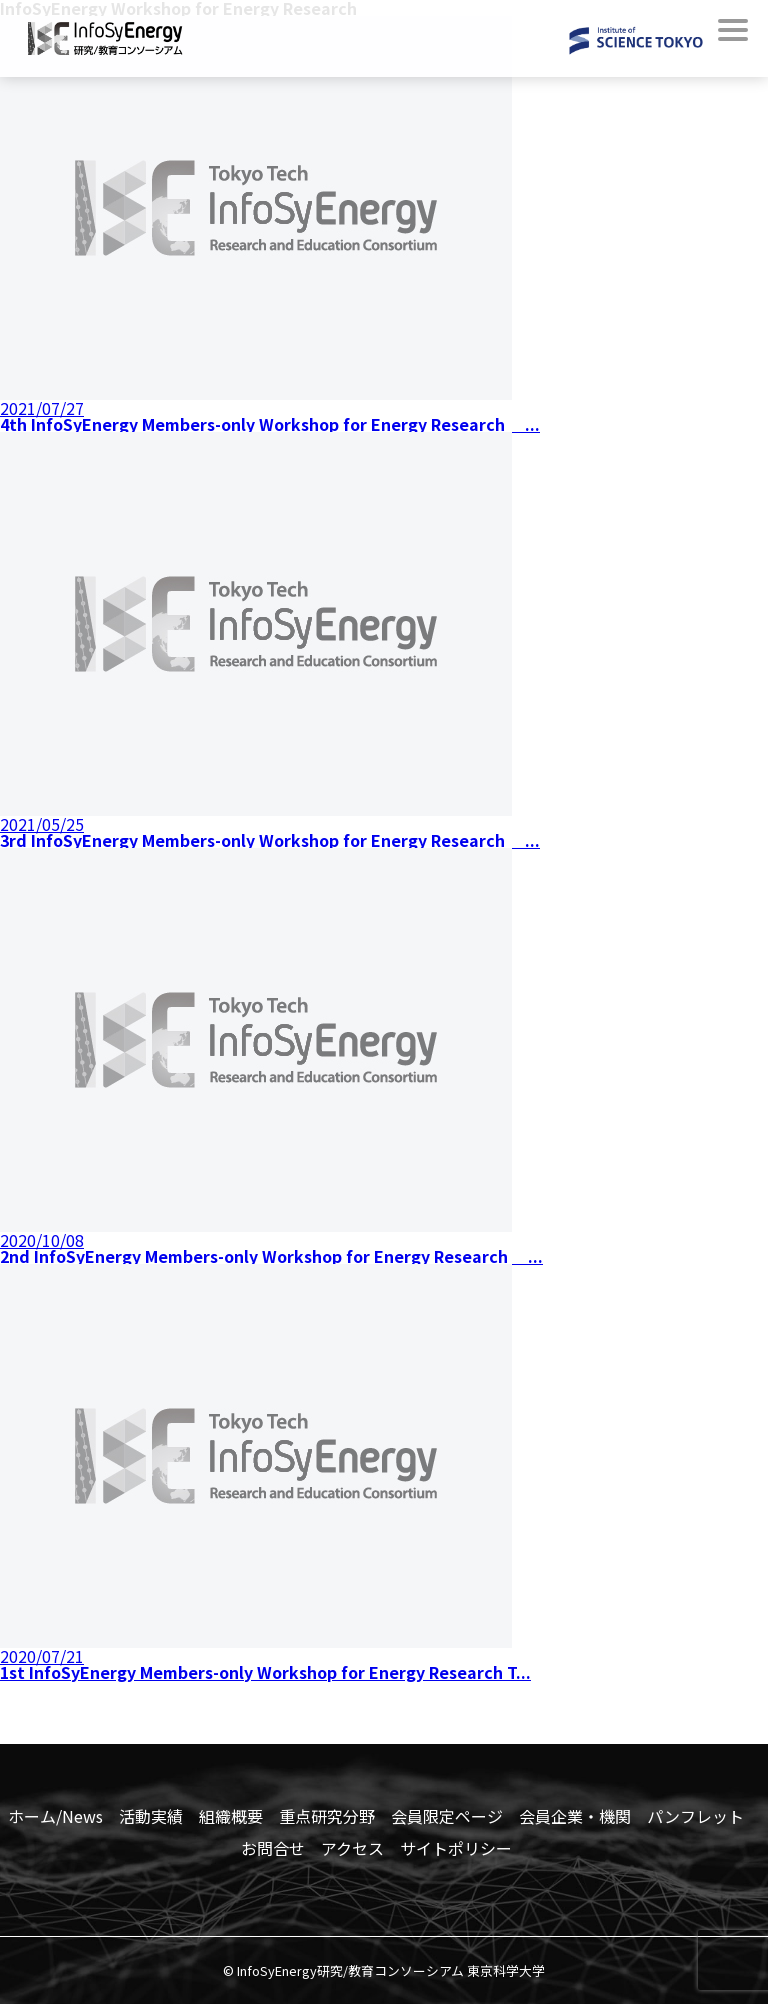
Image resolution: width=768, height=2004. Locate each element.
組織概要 (231, 1816)
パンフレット (695, 1816)
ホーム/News (55, 1816)
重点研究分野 (327, 1816)
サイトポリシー (456, 1848)
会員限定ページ (447, 1816)
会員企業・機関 (575, 1816)
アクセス (352, 1848)
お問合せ (273, 1848)
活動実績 (151, 1816)
